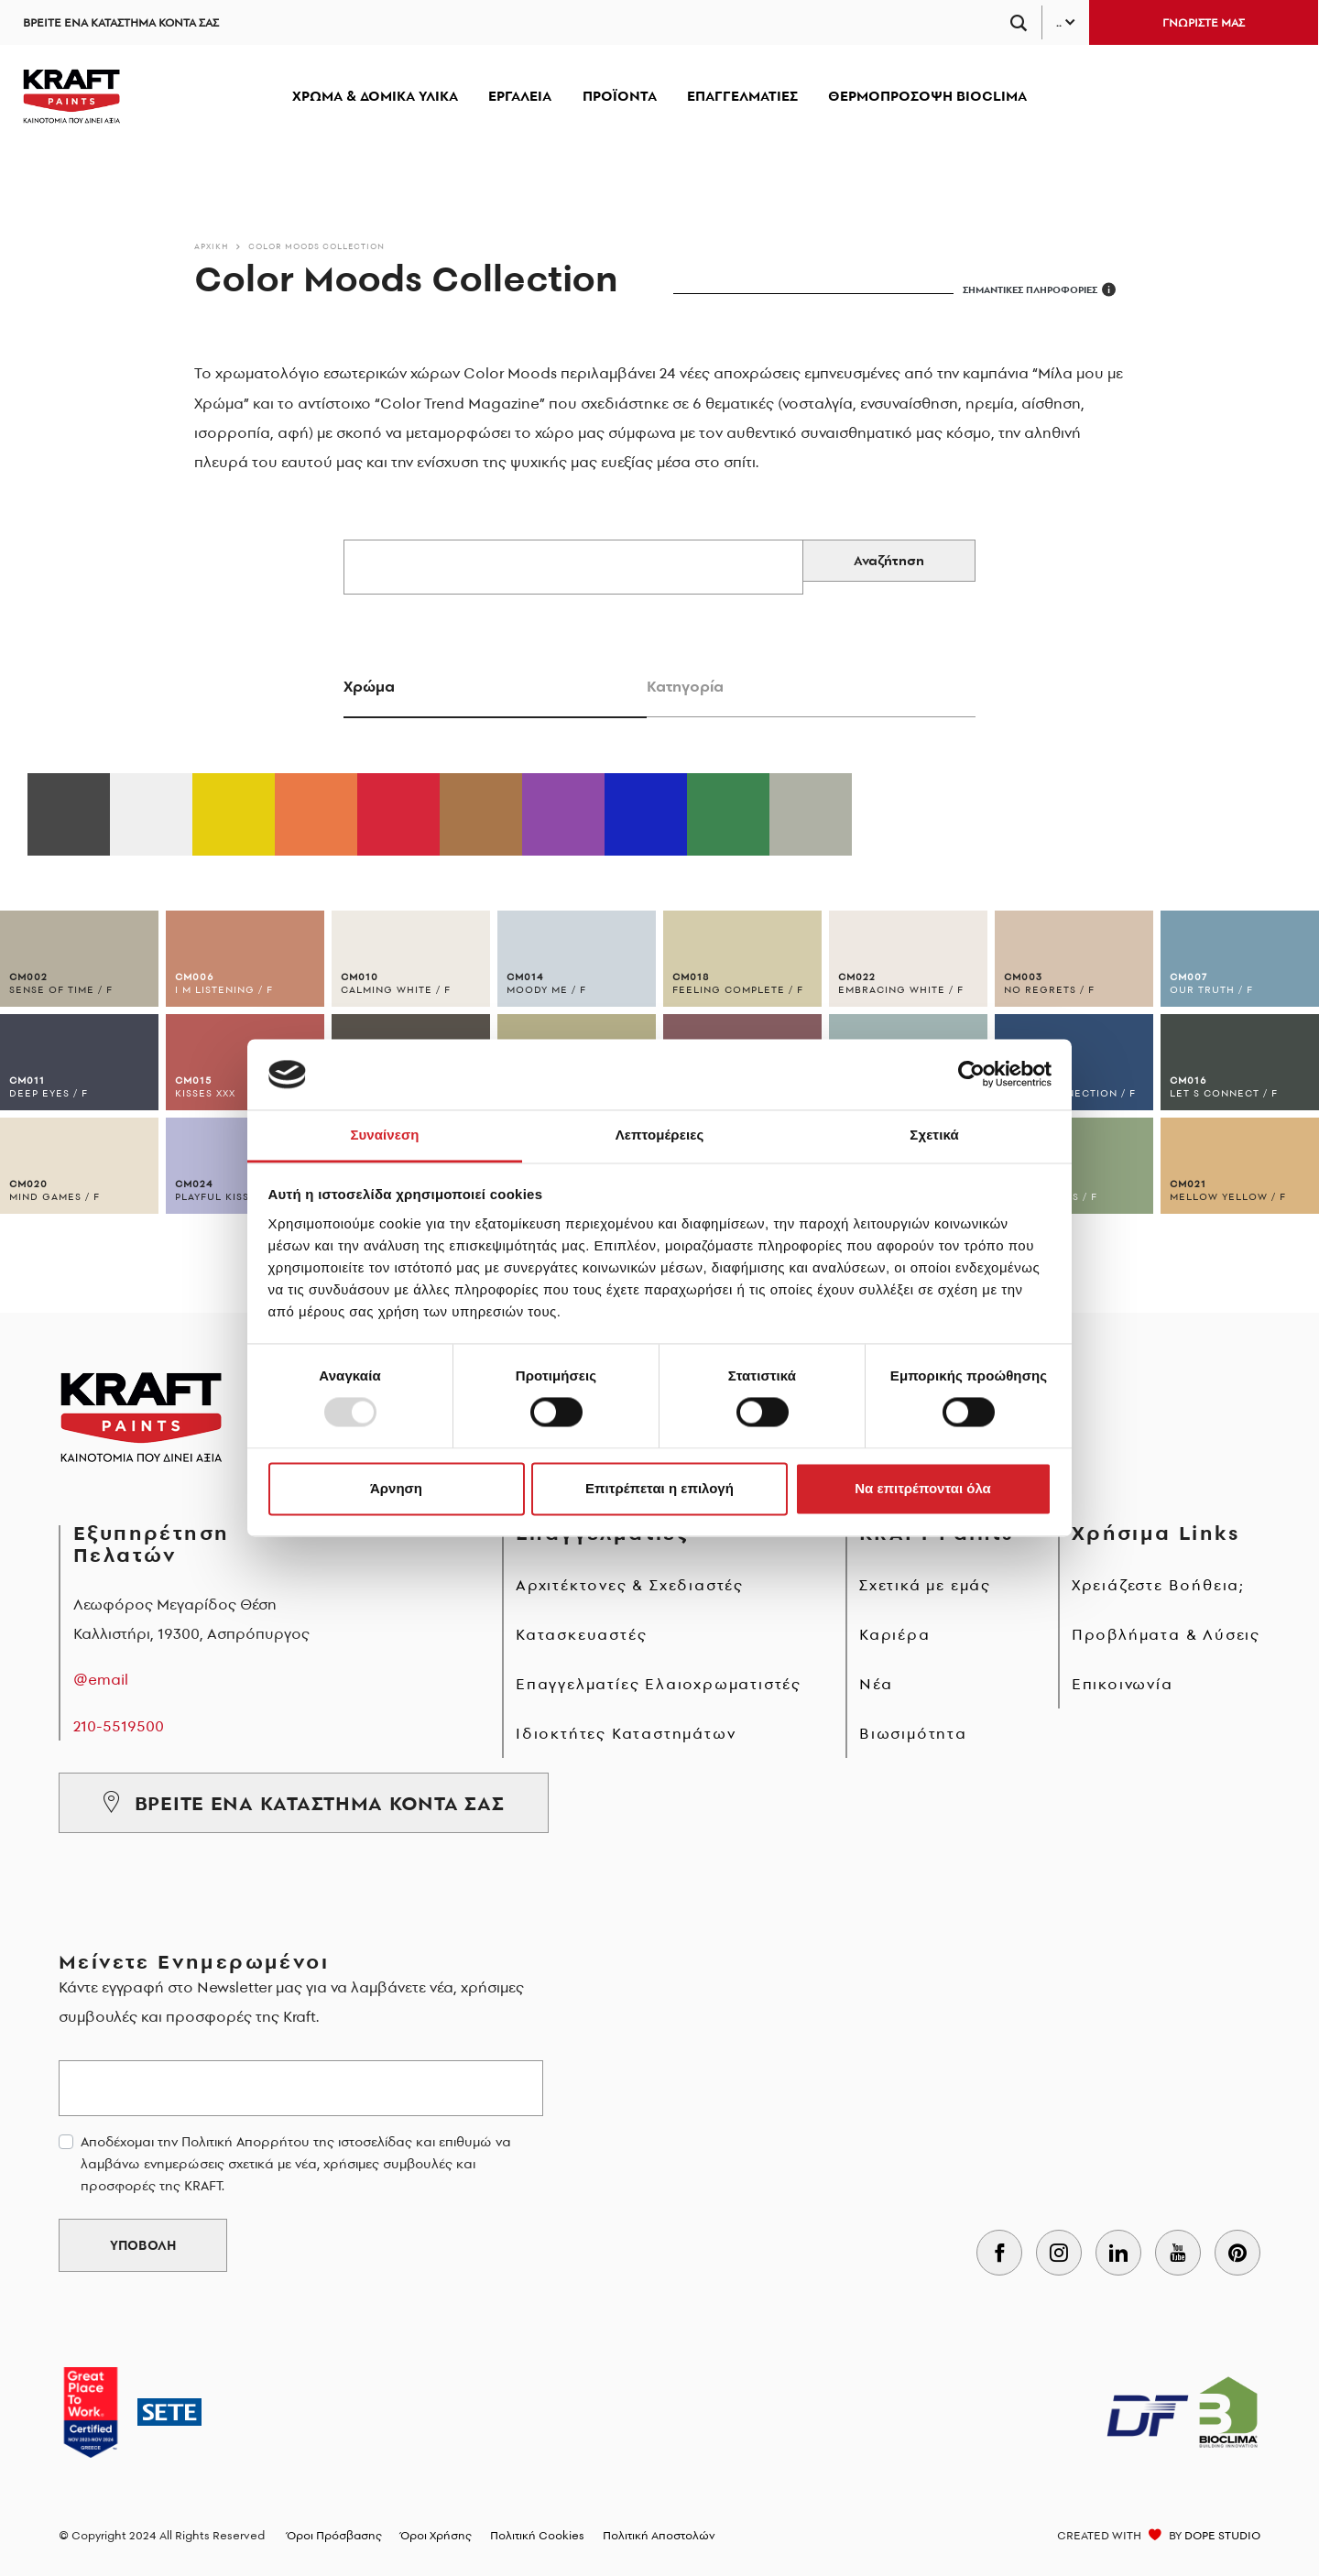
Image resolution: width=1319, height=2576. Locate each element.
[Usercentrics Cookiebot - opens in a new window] (971, 1074)
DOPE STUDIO (1222, 2535)
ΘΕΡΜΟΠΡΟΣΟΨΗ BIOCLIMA (927, 95)
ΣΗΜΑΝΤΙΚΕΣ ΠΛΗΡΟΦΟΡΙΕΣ (1039, 290)
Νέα (875, 1684)
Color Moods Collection (316, 246)
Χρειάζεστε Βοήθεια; (1158, 1585)
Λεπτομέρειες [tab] (660, 1134)
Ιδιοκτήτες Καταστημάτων (626, 1733)
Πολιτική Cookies (537, 2535)
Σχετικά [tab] (934, 1134)
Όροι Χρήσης (436, 2535)
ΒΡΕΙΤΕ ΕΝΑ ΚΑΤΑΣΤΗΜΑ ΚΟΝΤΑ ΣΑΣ (121, 22)
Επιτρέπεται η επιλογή (659, 1488)
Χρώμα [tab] (369, 686)
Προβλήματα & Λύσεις (1166, 1634)
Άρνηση (396, 1488)
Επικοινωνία (1122, 1684)
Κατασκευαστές (581, 1634)
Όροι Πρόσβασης (334, 2535)
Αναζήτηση (889, 560)
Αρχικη (211, 246)
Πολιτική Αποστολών (659, 2535)
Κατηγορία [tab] (685, 686)
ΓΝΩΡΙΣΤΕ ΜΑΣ (1203, 22)
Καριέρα (895, 1634)
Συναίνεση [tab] (384, 1134)
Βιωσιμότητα (913, 1733)
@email (100, 1679)
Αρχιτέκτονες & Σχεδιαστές (630, 1585)
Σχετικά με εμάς (925, 1585)
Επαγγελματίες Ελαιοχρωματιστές (658, 1684)
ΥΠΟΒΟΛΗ (143, 2245)
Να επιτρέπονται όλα (923, 1488)
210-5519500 (118, 1726)
